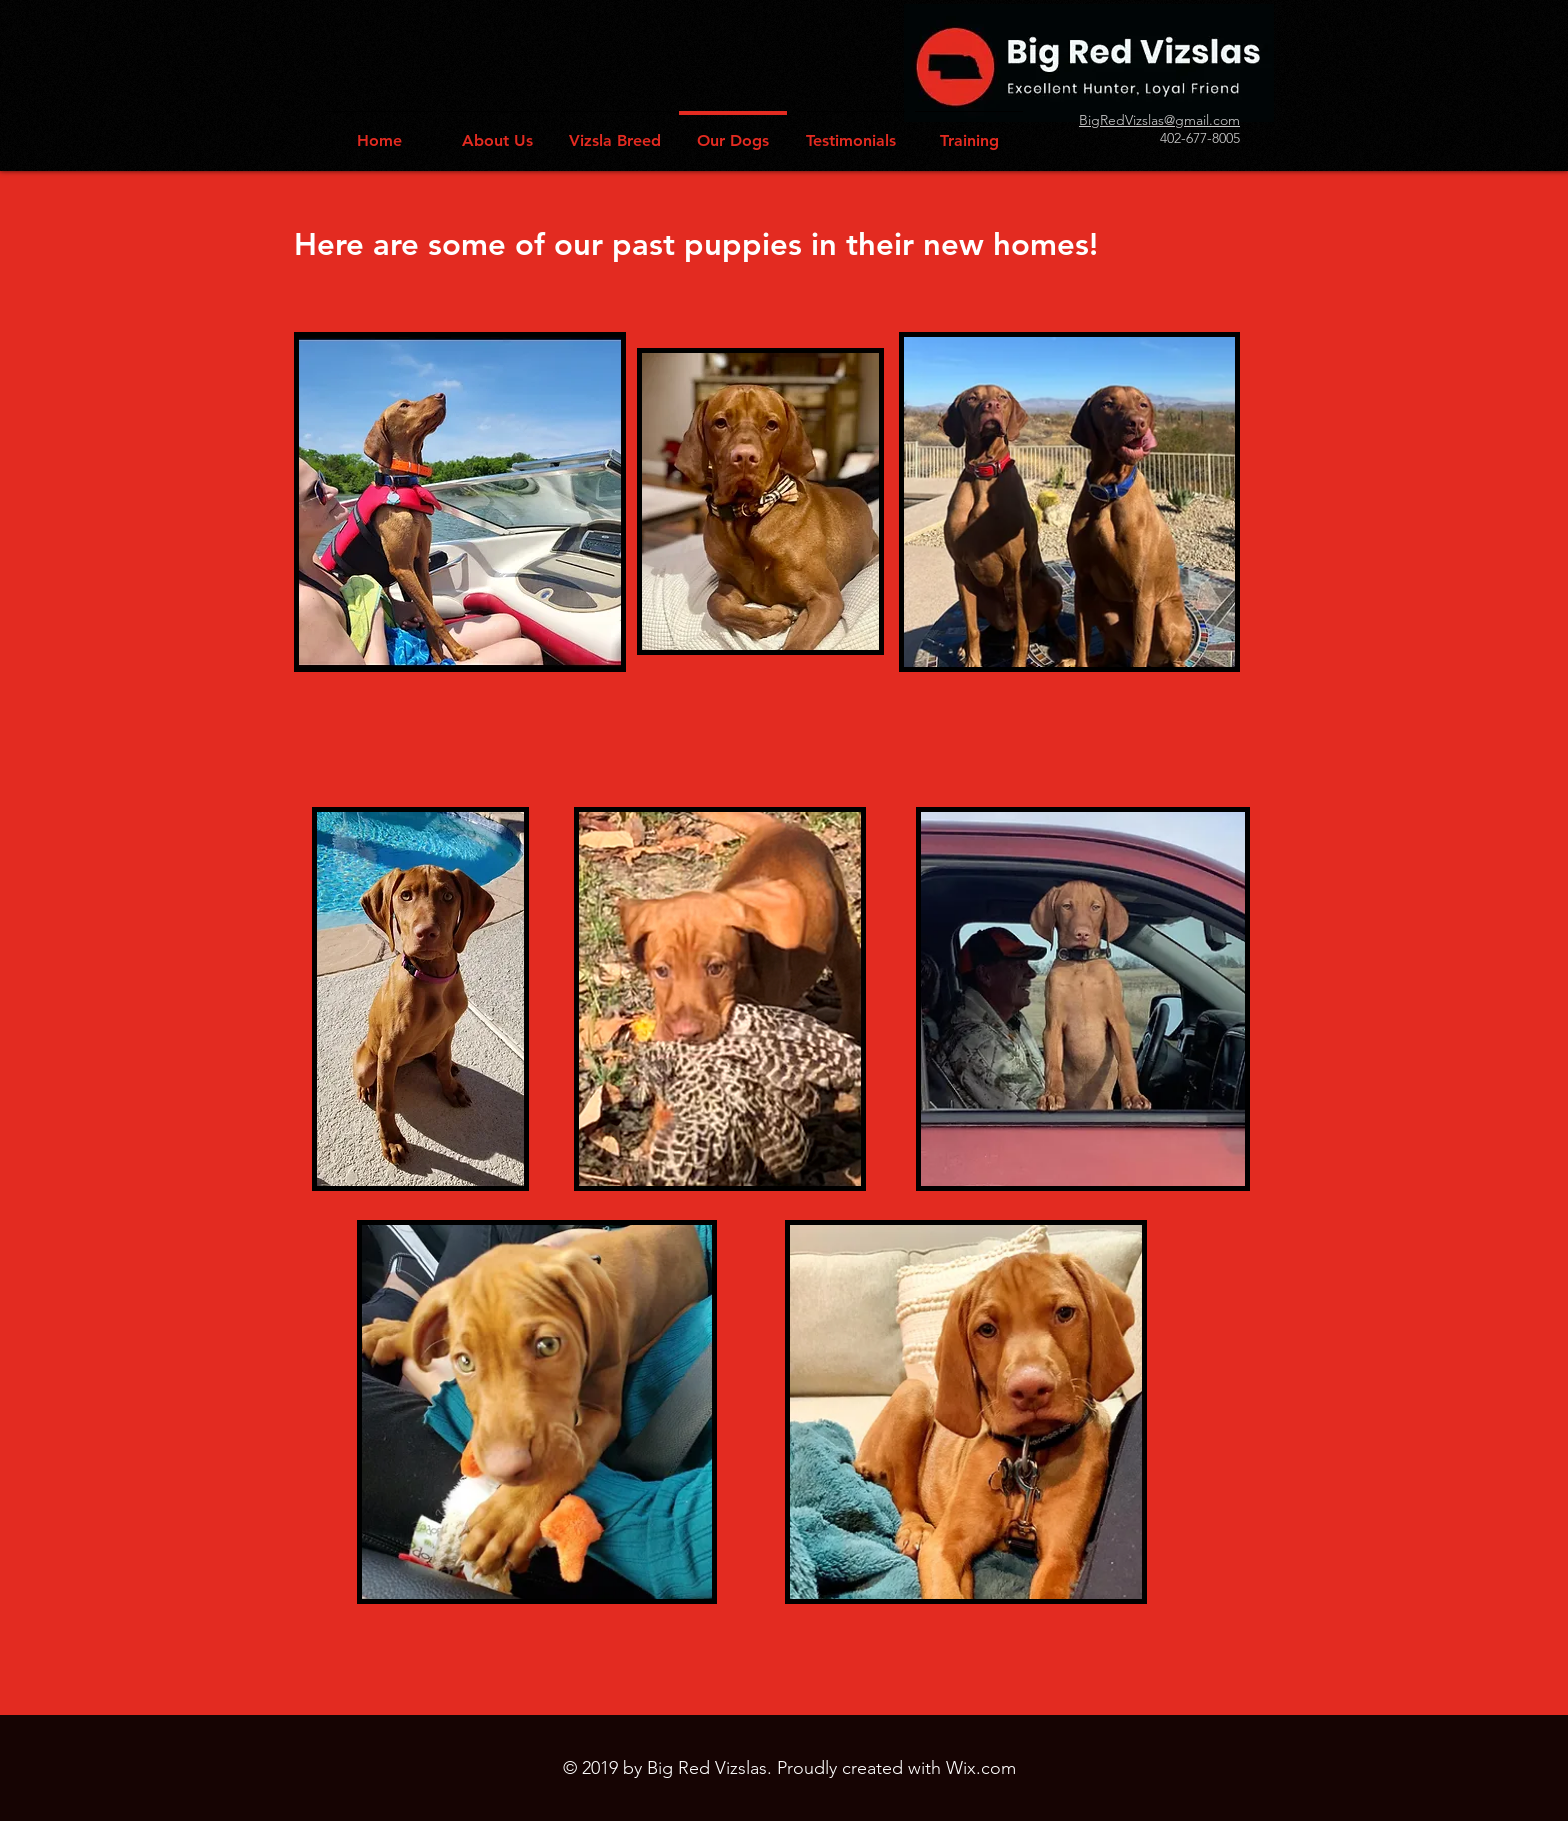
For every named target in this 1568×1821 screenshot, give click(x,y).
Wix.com (981, 1768)
